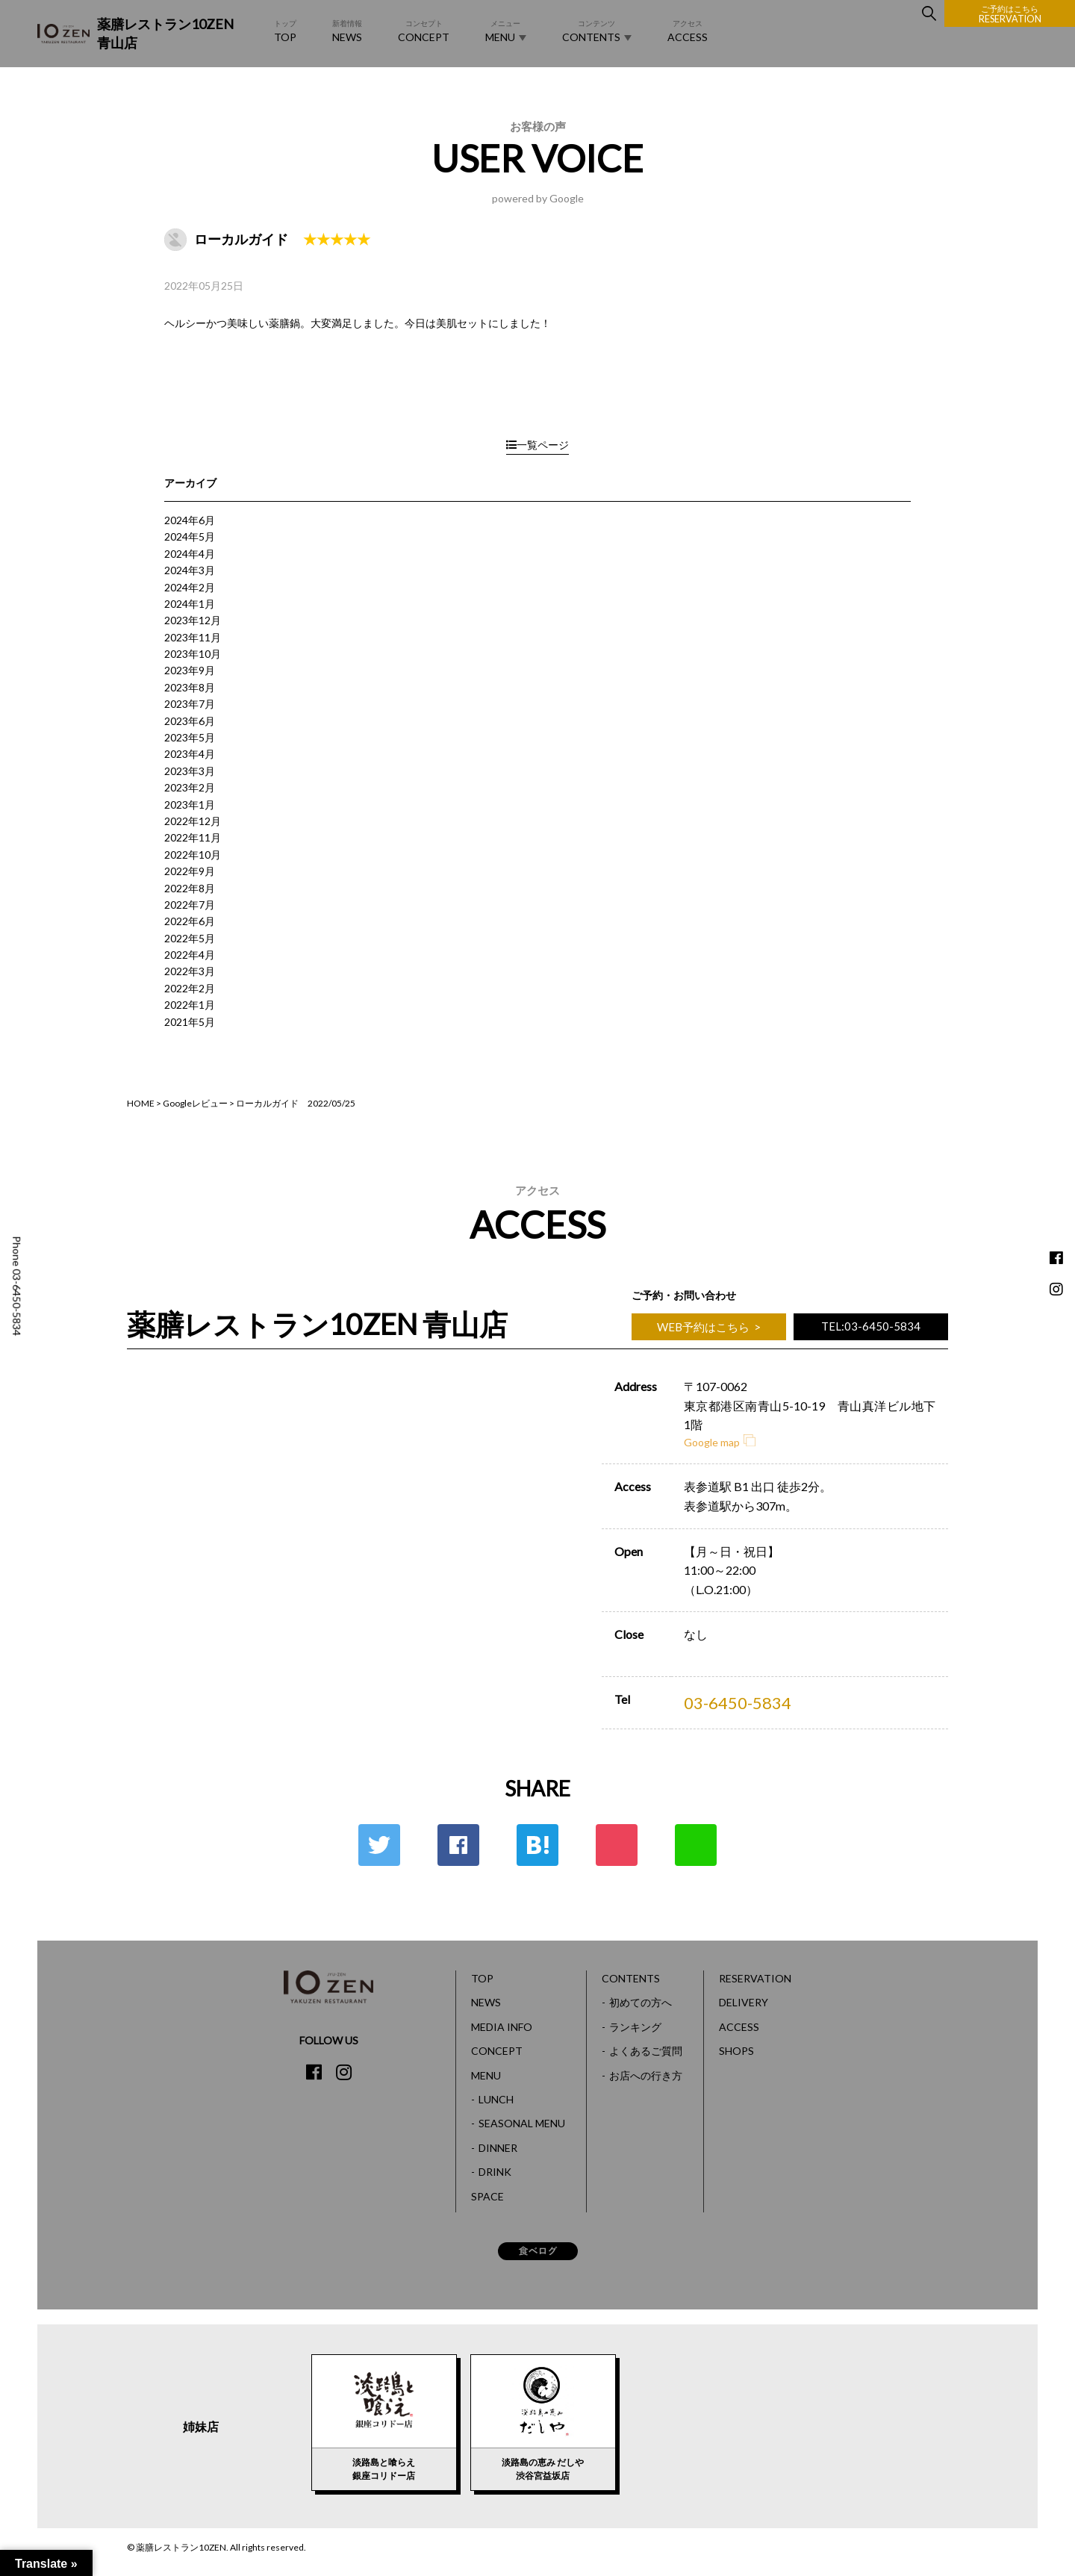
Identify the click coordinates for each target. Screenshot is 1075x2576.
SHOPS (736, 2050)
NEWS (347, 30)
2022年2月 (189, 988)
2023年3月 (189, 771)
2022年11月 (192, 837)
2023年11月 (192, 637)
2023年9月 (189, 670)
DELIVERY (743, 2002)
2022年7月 (189, 904)
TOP (285, 30)
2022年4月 (189, 954)
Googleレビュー (195, 1103)
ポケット (617, 1845)
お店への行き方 (645, 2075)
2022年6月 (189, 921)
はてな (537, 1845)
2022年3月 (189, 971)
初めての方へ (640, 2002)
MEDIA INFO (501, 2026)
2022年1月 (189, 1004)
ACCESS (687, 30)
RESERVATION (1010, 14)
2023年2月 (189, 787)
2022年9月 (189, 871)
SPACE (487, 2196)
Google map (719, 1442)
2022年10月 (192, 854)
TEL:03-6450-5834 (870, 1326)
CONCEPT (423, 30)
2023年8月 (189, 687)
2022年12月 (192, 821)
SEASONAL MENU (522, 2123)
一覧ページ (537, 444)
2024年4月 (189, 553)
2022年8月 (189, 888)
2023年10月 (192, 653)
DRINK (495, 2171)
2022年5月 (189, 938)
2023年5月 (189, 737)
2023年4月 (189, 753)
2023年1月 (189, 804)
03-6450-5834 (737, 1703)
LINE (696, 1845)
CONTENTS (597, 30)
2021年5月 (189, 1021)
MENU (505, 30)
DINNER (498, 2147)
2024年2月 (189, 587)
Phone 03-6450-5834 (16, 1286)
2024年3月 (189, 570)
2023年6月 (189, 721)
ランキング (635, 2026)
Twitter (379, 1845)
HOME (141, 1103)
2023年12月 (192, 620)
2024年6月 (189, 520)
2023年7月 (189, 703)
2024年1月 (189, 603)
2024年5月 (189, 536)
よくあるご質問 (645, 2050)
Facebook (458, 1845)
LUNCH (496, 2099)
